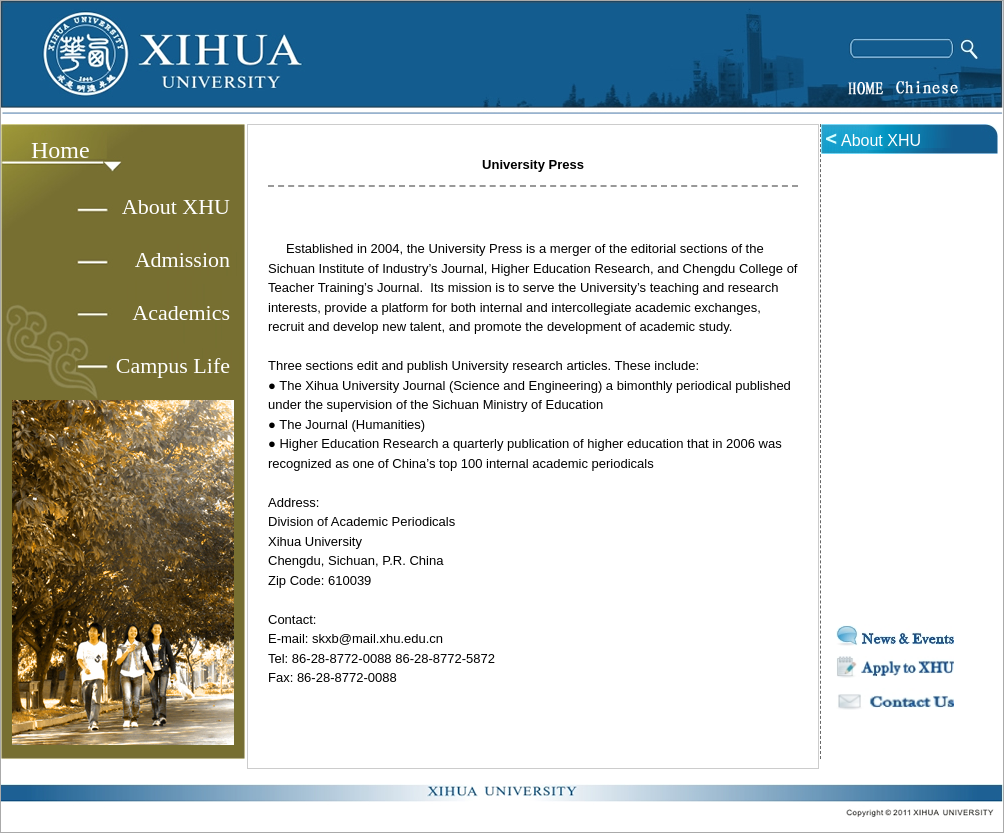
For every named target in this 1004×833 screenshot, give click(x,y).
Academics (181, 312)
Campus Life (173, 365)
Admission (182, 259)
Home (60, 150)
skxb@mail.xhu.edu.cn (377, 638)
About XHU (176, 206)
